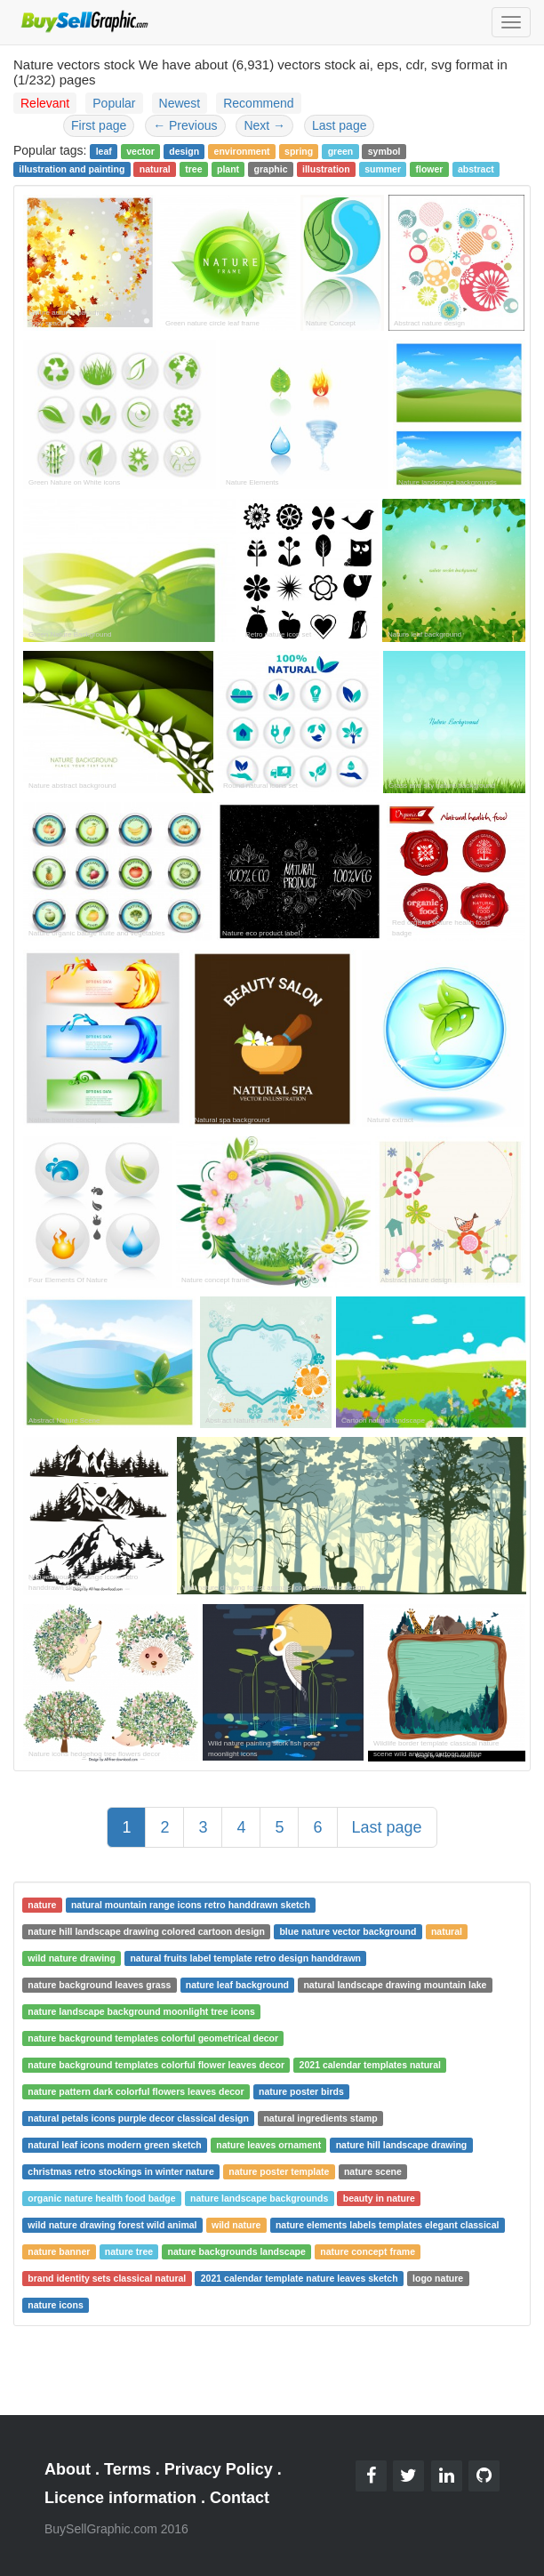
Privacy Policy (218, 2469)
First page (98, 125)
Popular (113, 103)
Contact (239, 2498)
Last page (339, 125)
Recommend (258, 103)
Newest (180, 103)
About (67, 2469)
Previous (185, 125)
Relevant (44, 103)
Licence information (120, 2498)
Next (264, 125)
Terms (127, 2469)
